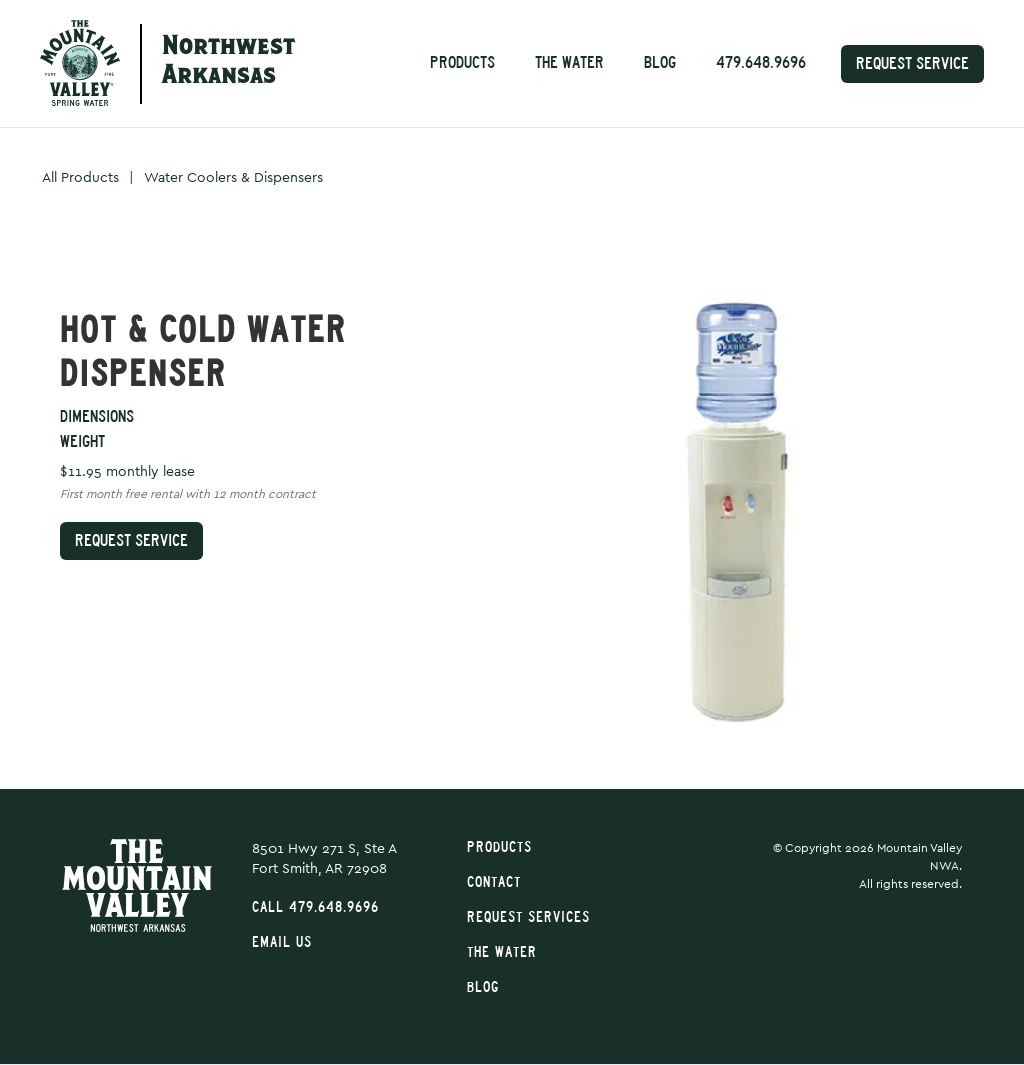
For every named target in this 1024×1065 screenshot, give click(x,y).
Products (462, 62)
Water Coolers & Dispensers (233, 178)
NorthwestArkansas (228, 62)
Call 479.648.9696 (315, 907)
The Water (569, 62)
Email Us (282, 942)
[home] (80, 63)
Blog (660, 62)
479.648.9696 (761, 62)
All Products (80, 178)
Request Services (528, 917)
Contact (494, 882)
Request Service (912, 63)
